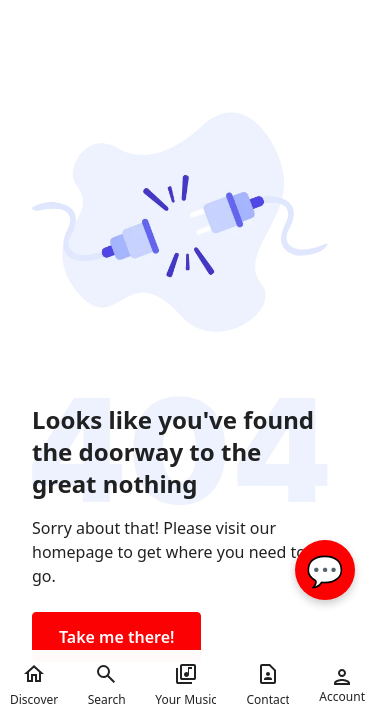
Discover (34, 685)
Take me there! (116, 637)
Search (107, 685)
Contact (267, 685)
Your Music (185, 685)
